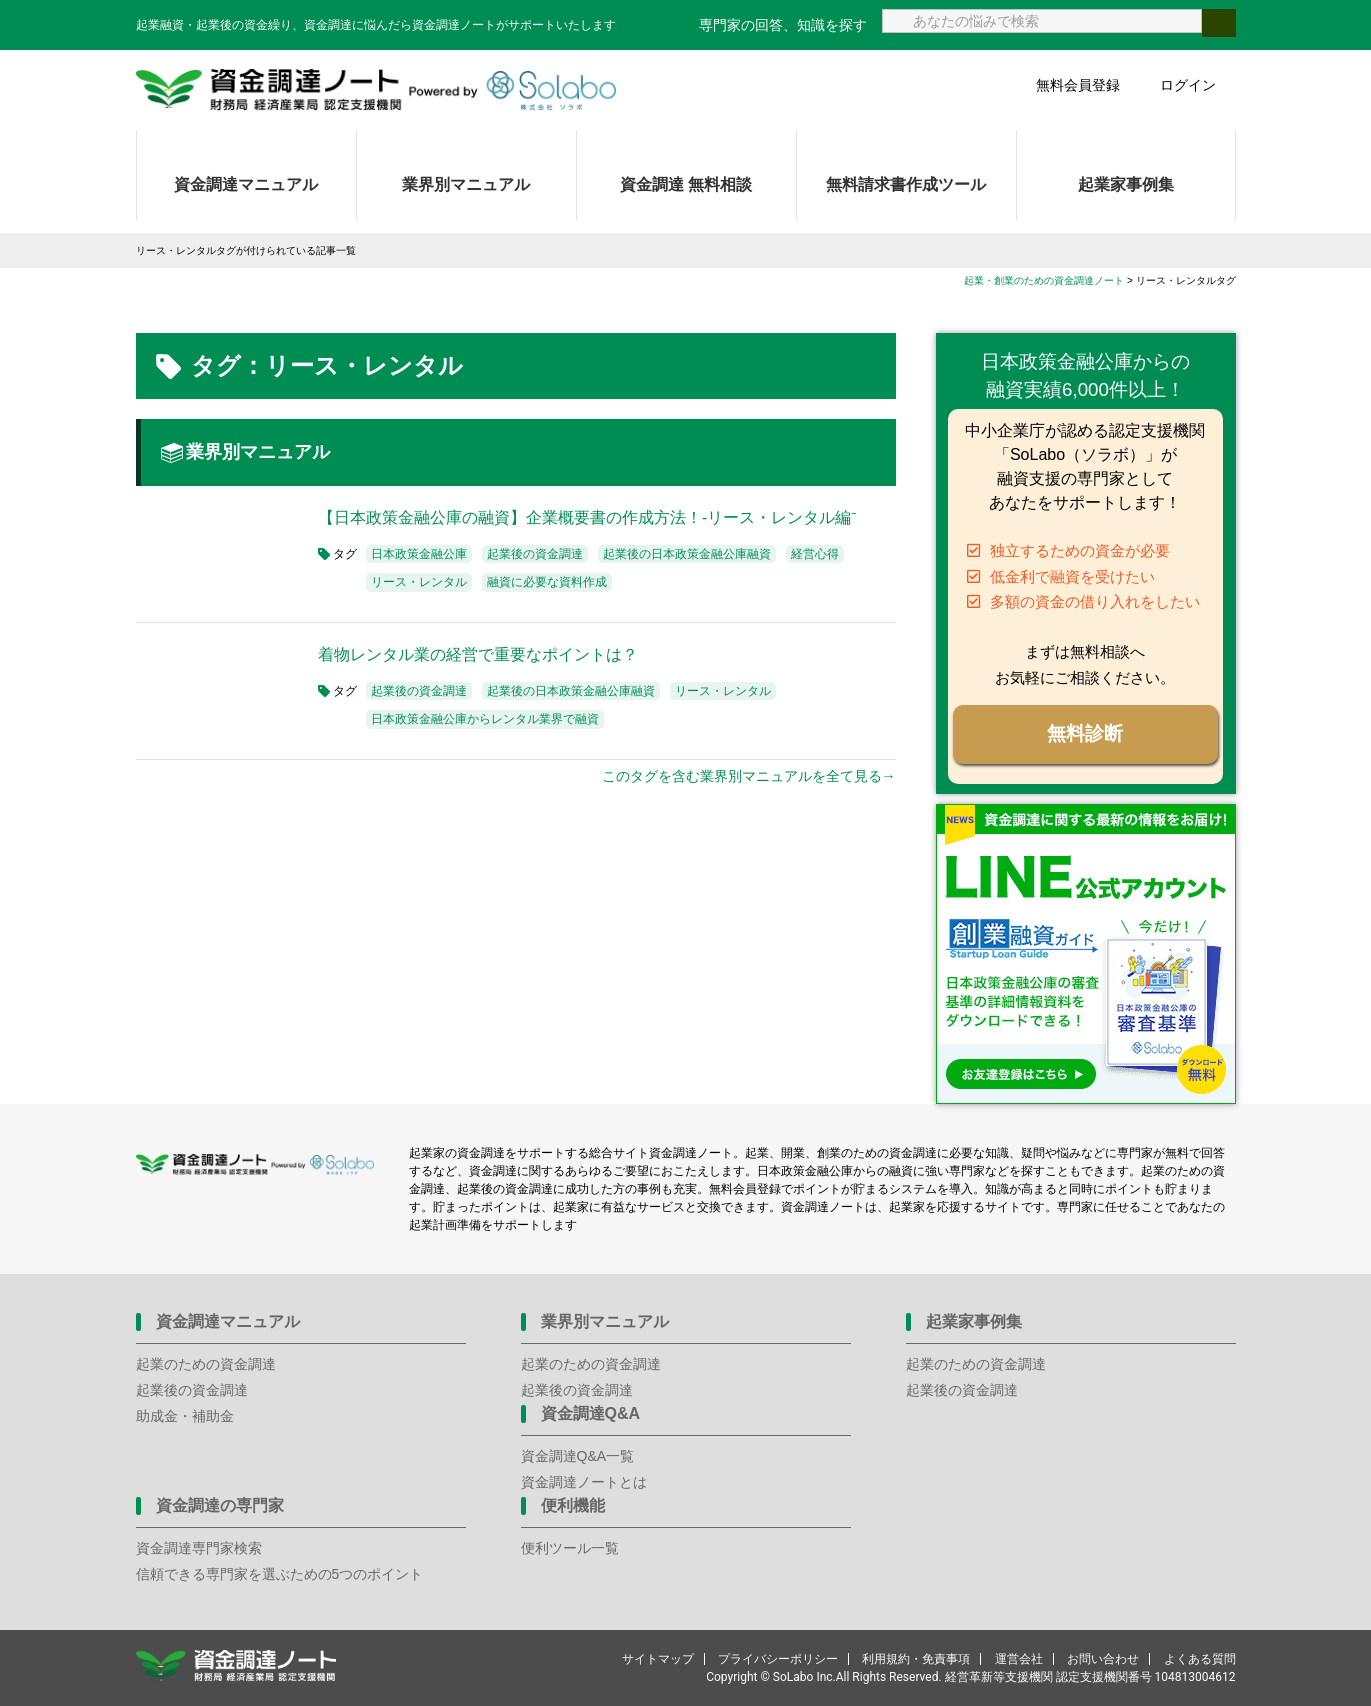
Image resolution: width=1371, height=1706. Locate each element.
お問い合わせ (1103, 1659)
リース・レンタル (419, 582)
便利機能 (573, 1505)
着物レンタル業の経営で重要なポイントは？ (478, 654)
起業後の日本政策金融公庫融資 (687, 554)
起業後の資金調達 (535, 554)
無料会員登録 (1078, 85)
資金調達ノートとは (584, 1482)
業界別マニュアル (466, 184)
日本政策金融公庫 (419, 554)
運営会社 (1019, 1659)
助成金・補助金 (185, 1416)
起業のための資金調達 (206, 1364)
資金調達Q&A (591, 1413)
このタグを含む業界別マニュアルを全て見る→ (749, 776)
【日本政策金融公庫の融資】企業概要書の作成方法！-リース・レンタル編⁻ (587, 517)
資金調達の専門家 (220, 1505)
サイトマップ (658, 1659)
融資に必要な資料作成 (547, 582)
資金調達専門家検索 (199, 1548)
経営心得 (815, 554)
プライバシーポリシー (778, 1659)
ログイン (1188, 85)
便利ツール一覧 (570, 1548)
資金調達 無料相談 (686, 184)
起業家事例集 (1126, 184)
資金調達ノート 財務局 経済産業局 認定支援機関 (376, 90)
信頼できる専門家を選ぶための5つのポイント (280, 1574)
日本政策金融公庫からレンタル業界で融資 (485, 719)
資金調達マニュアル (246, 184)
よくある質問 (1200, 1659)
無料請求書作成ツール (906, 184)
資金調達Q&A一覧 (578, 1456)
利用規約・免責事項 (916, 1659)
